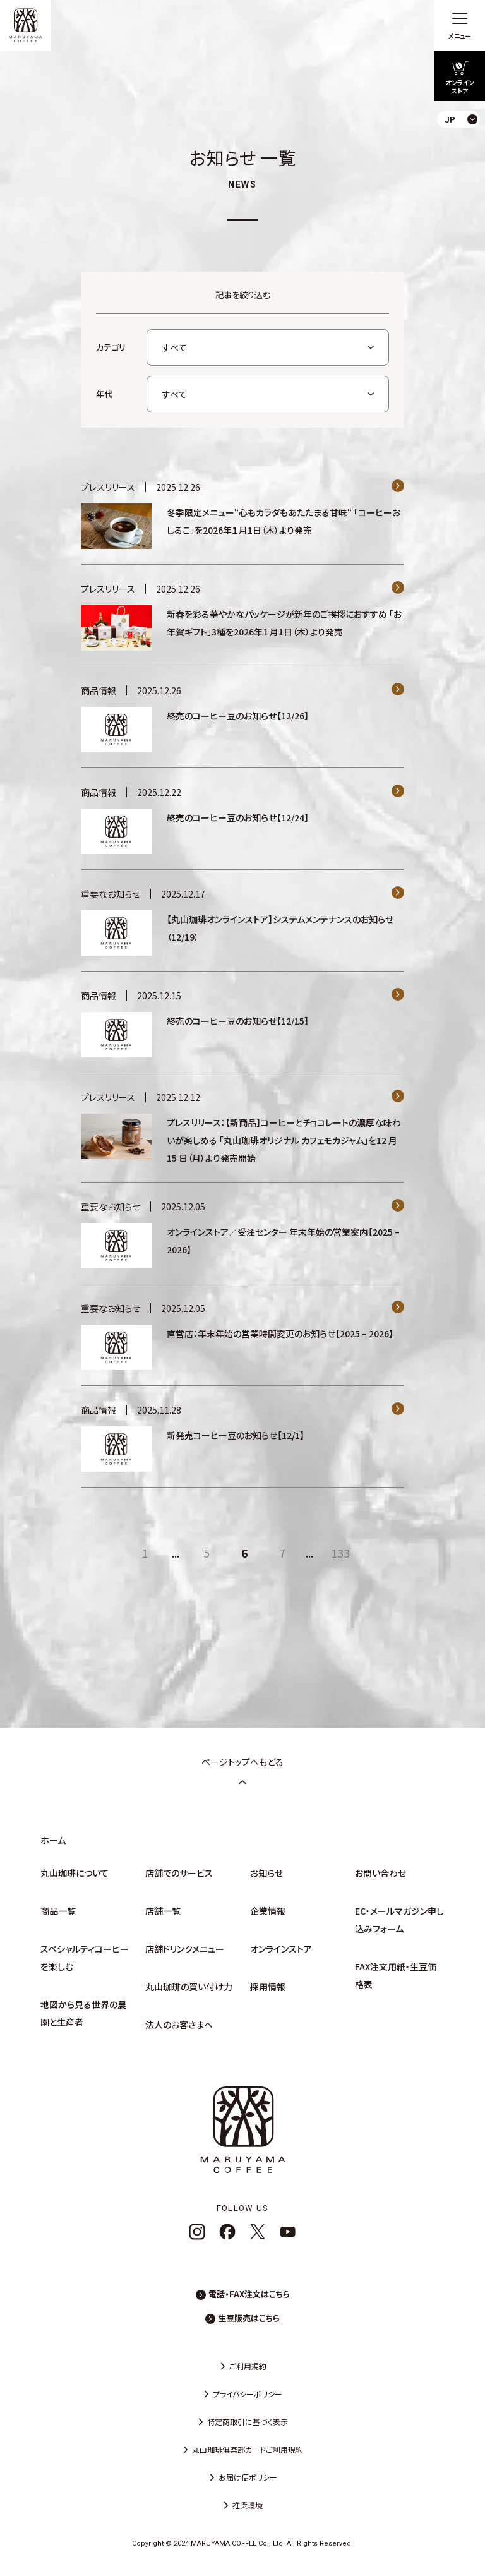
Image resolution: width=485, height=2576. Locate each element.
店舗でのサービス (179, 1873)
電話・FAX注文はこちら (249, 2294)
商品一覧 (58, 1911)
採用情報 (267, 1986)
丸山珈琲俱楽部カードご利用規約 (247, 2449)
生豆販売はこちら (249, 2318)
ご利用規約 (247, 2366)
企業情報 (267, 1911)
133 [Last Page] (340, 1552)
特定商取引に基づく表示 (247, 2421)
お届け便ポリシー (248, 2477)
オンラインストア (281, 1948)
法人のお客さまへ (179, 2024)
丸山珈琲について (74, 1873)
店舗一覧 (163, 1911)
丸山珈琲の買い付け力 (188, 1986)
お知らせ (266, 1873)
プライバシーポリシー (247, 2393)
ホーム (53, 1840)
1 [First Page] (144, 1552)
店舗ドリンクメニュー (184, 1948)
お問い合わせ (380, 1873)
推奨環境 (247, 2505)
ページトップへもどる (242, 1770)
